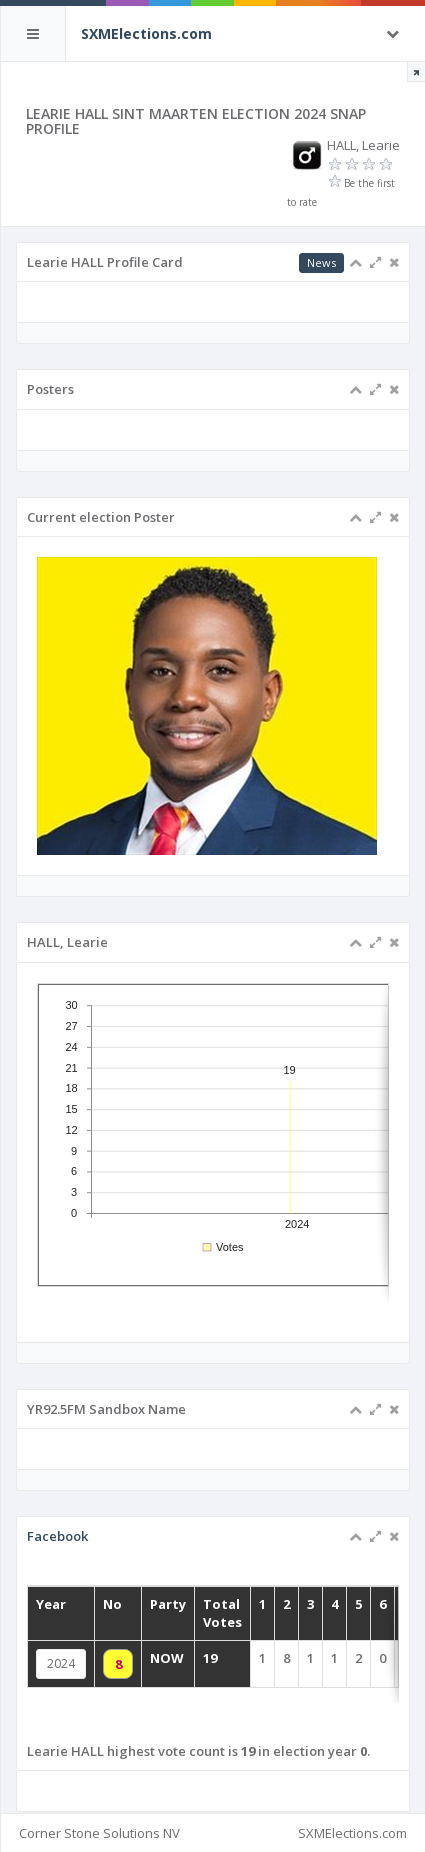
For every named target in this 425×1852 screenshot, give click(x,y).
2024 (61, 1663)
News (321, 262)
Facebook (57, 1536)
